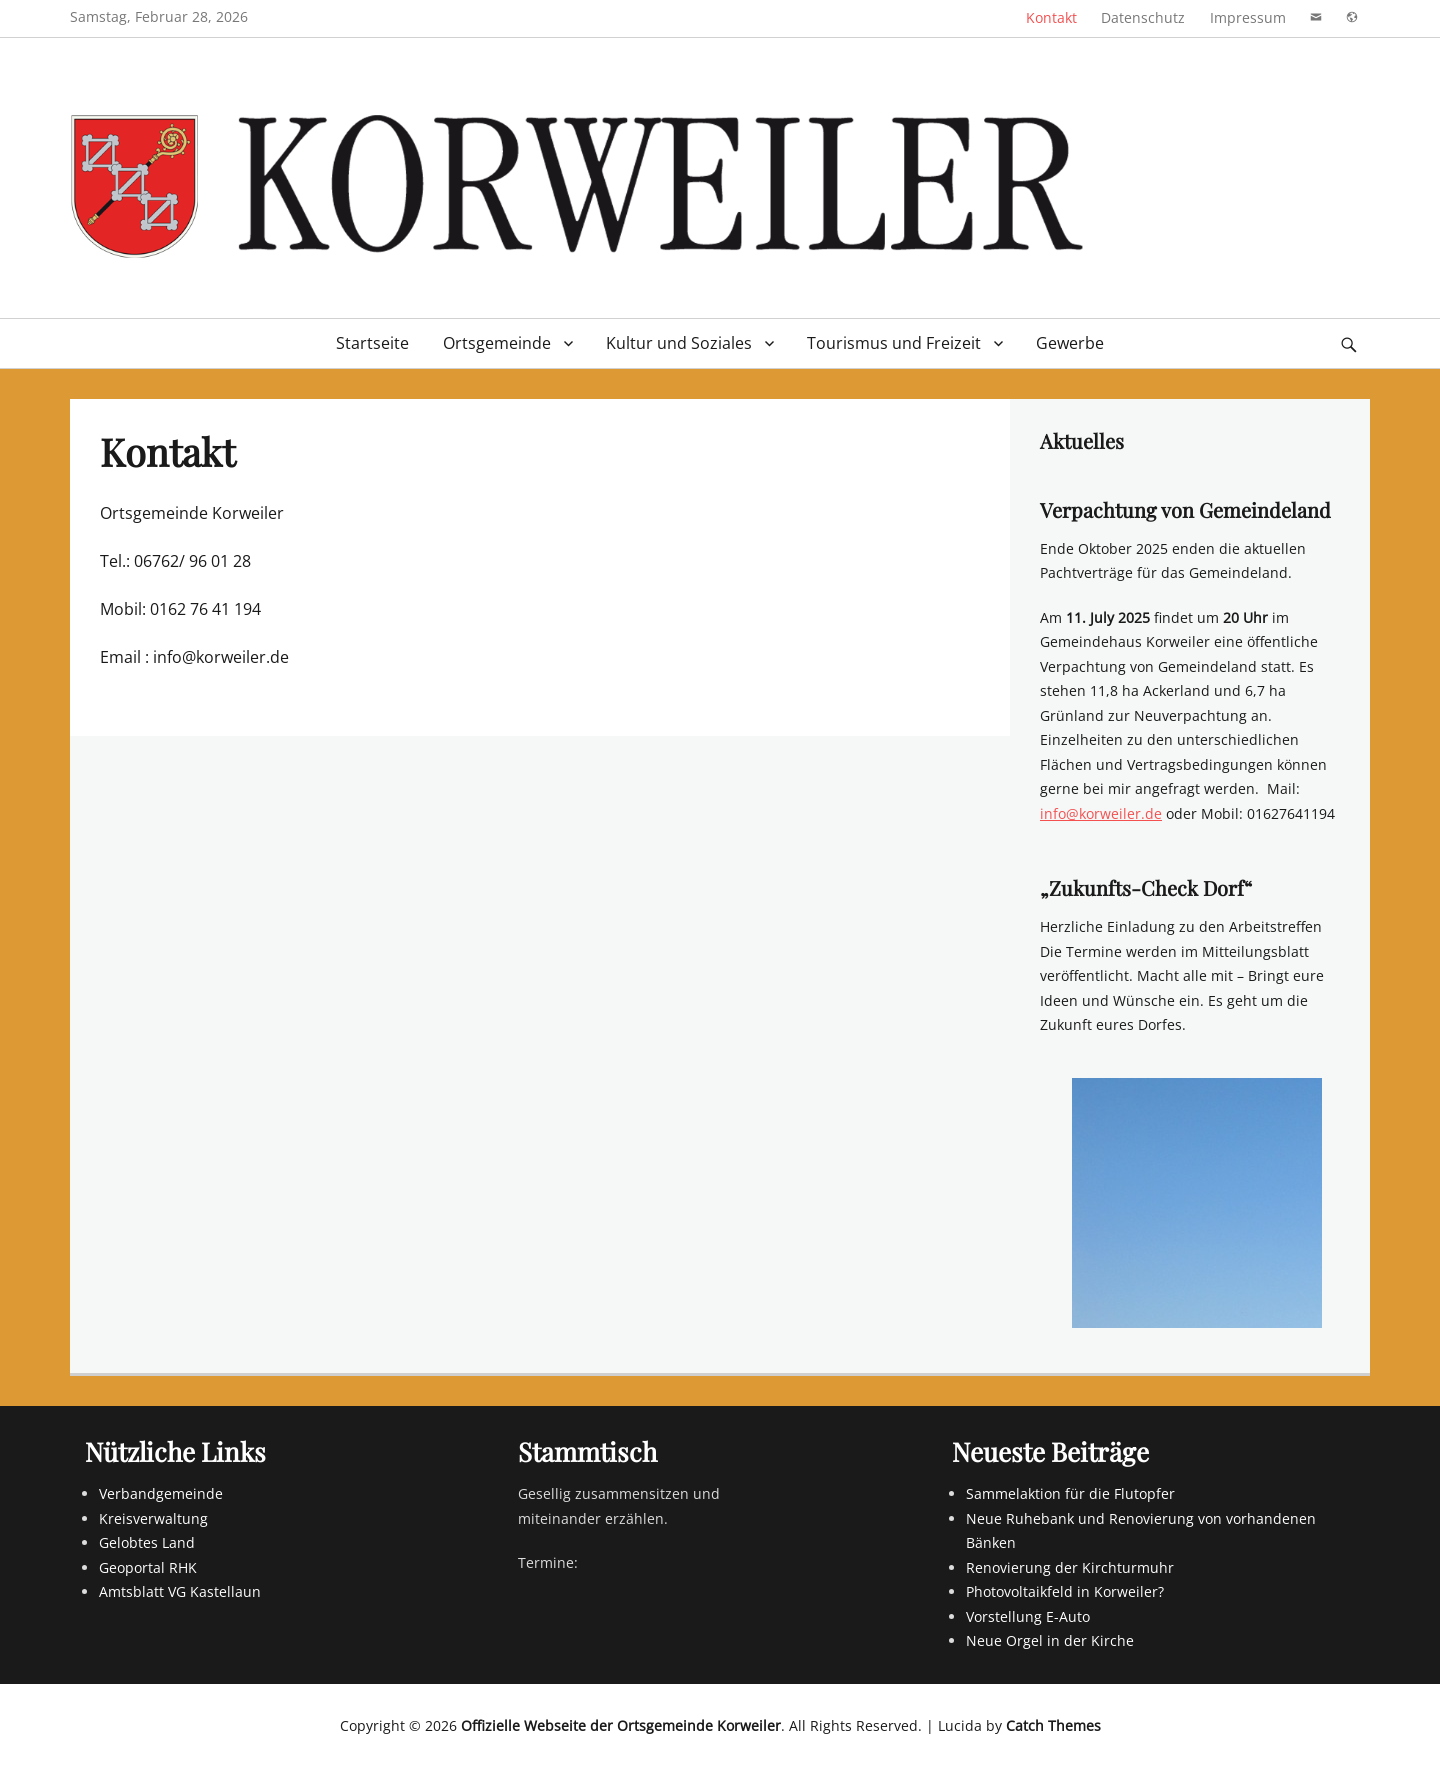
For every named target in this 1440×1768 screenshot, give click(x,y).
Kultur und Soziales (679, 343)
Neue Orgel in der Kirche (1050, 1640)
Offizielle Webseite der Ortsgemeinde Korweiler (621, 1725)
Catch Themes (1053, 1725)
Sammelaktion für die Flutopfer (1070, 1493)
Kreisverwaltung (153, 1518)
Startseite (372, 343)
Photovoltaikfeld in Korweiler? (1065, 1591)
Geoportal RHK (148, 1567)
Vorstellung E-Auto (1028, 1616)
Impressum (1248, 17)
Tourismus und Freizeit (894, 343)
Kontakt (1051, 17)
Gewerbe (1070, 343)
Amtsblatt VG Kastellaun (180, 1591)
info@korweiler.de (1101, 813)
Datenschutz (1143, 17)
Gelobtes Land (147, 1542)
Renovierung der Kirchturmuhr (1070, 1567)
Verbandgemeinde (161, 1493)
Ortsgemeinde (497, 343)
